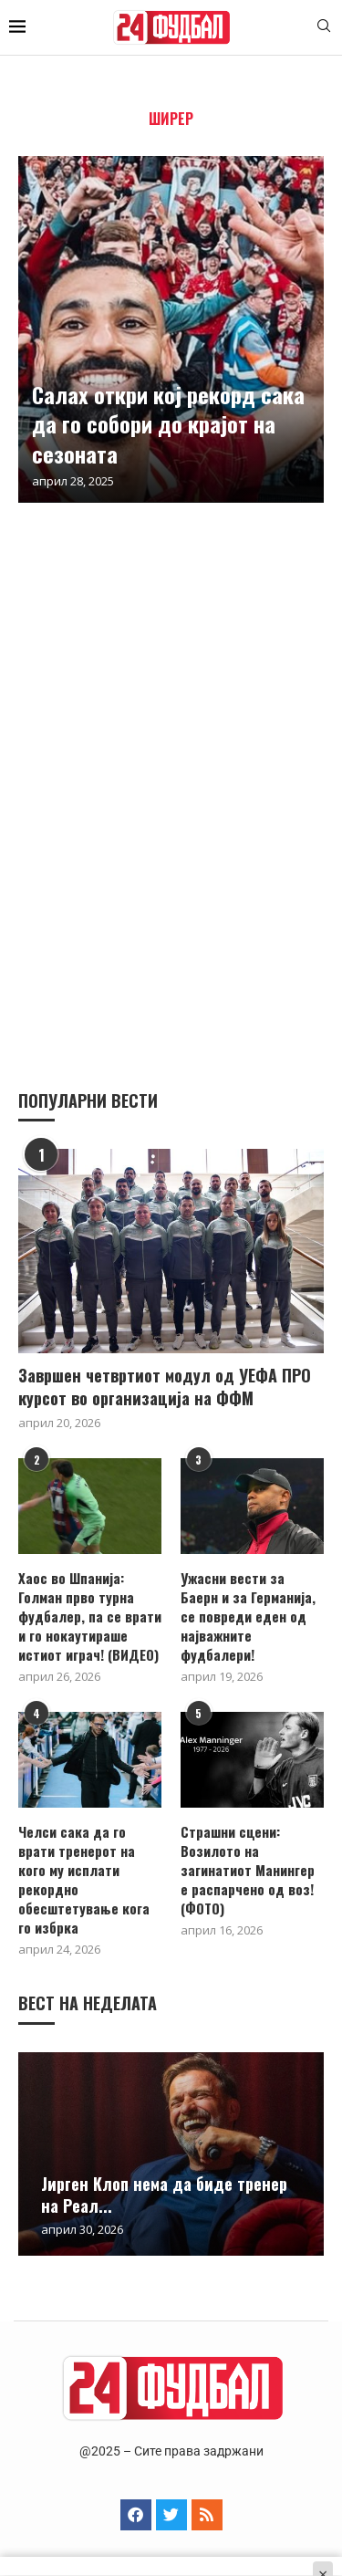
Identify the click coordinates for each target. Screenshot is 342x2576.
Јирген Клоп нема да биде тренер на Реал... (164, 2194)
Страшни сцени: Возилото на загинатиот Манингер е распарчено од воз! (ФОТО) (248, 1870)
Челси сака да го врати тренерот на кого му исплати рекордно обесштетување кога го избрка (84, 1879)
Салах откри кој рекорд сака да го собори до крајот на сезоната (168, 424)
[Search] (324, 28)
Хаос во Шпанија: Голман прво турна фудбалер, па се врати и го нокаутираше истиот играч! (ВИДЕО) (89, 1616)
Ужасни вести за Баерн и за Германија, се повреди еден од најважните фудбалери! (248, 1616)
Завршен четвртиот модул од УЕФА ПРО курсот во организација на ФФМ (164, 1387)
